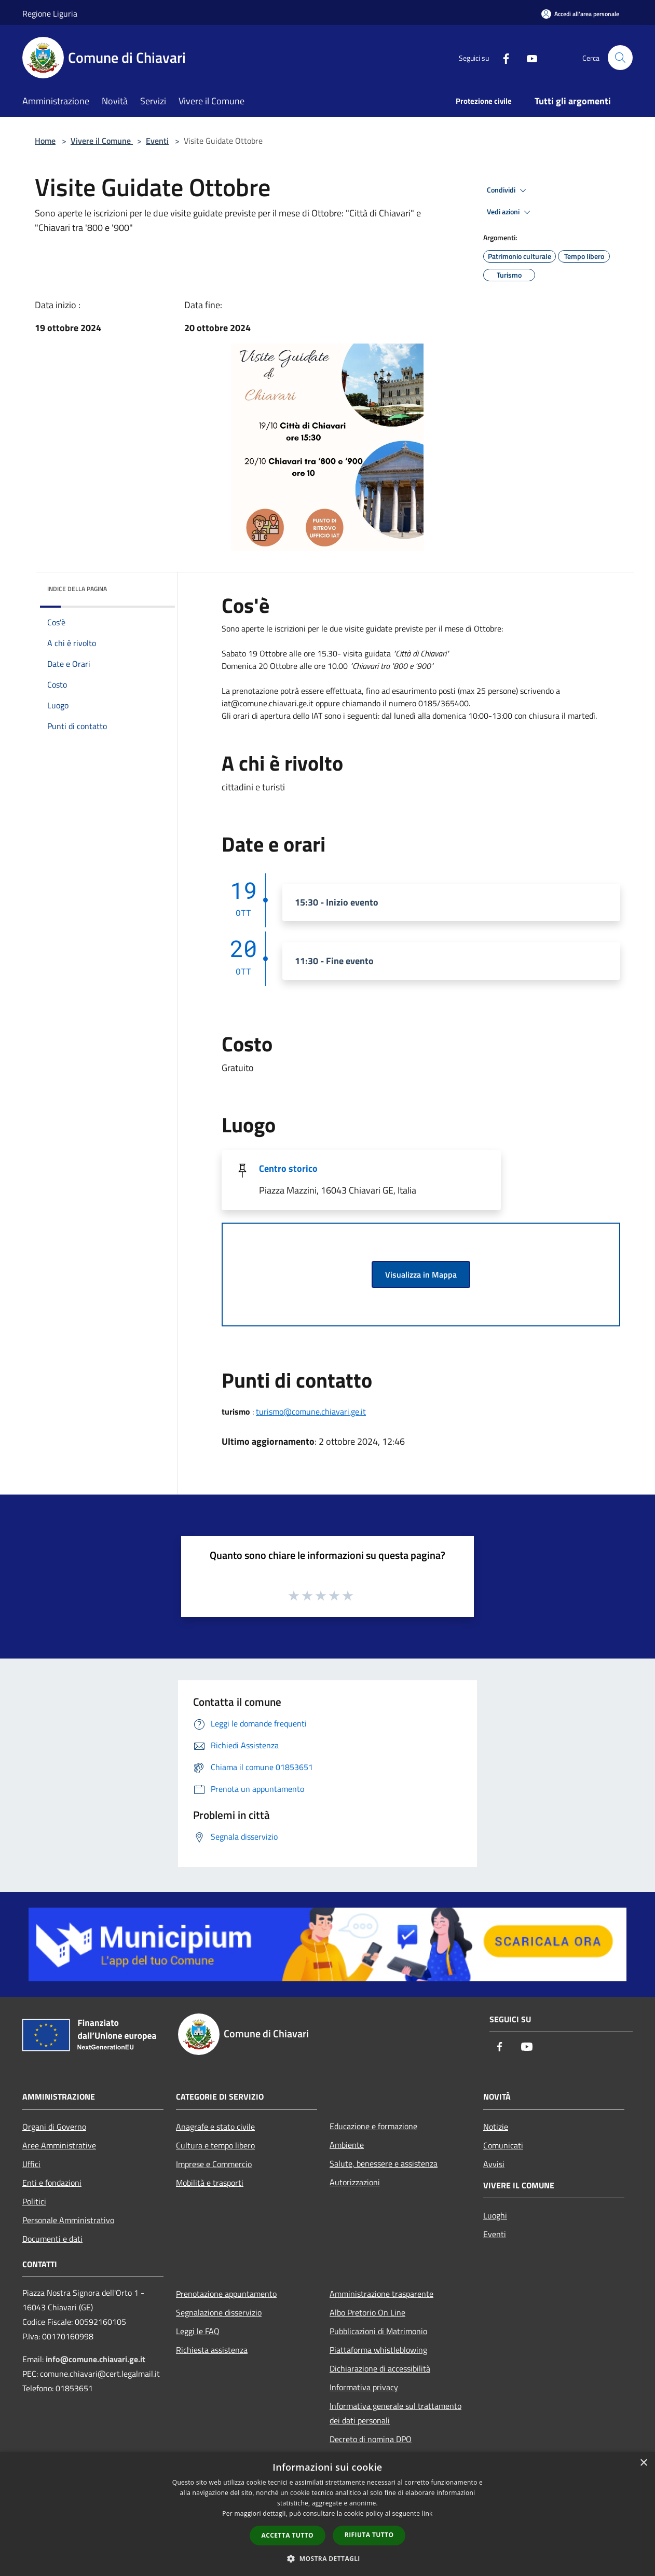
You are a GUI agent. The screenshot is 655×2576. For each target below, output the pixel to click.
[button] (327, 2558)
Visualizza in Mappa (421, 1274)
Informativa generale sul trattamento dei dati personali (395, 2413)
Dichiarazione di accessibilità (380, 2368)
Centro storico (288, 1168)
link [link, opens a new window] (427, 2513)
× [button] (643, 2463)
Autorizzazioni (355, 2182)
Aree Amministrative (59, 2145)
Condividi (508, 190)
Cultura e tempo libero (215, 2145)
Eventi (157, 140)
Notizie (495, 2126)
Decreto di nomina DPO (371, 2439)
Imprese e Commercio (214, 2164)
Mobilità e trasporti (209, 2182)
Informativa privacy (364, 2387)
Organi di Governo (54, 2126)
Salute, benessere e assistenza (384, 2163)
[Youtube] (527, 57)
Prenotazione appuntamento (226, 2293)
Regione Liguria (49, 13)
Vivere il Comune (102, 140)
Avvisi (493, 2164)
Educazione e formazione (373, 2126)
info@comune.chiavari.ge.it (95, 2359)
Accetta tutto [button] (287, 2535)
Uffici (31, 2164)
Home (45, 140)
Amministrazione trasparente (381, 2293)
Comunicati (503, 2145)
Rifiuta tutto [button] (369, 2534)
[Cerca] (620, 57)
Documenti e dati (52, 2238)
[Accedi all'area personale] (580, 14)
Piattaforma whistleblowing (378, 2350)
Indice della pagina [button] (77, 589)
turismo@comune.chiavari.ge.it (311, 1411)
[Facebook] (502, 57)
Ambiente (347, 2145)
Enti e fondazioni (51, 2182)
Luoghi (495, 2215)
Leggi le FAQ (198, 2331)
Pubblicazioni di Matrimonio (378, 2331)
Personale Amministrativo (68, 2220)
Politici (34, 2201)
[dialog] (327, 2514)
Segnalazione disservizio (219, 2312)
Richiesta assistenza (212, 2350)
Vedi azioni (510, 212)
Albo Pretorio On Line (367, 2312)
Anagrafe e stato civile (215, 2126)
